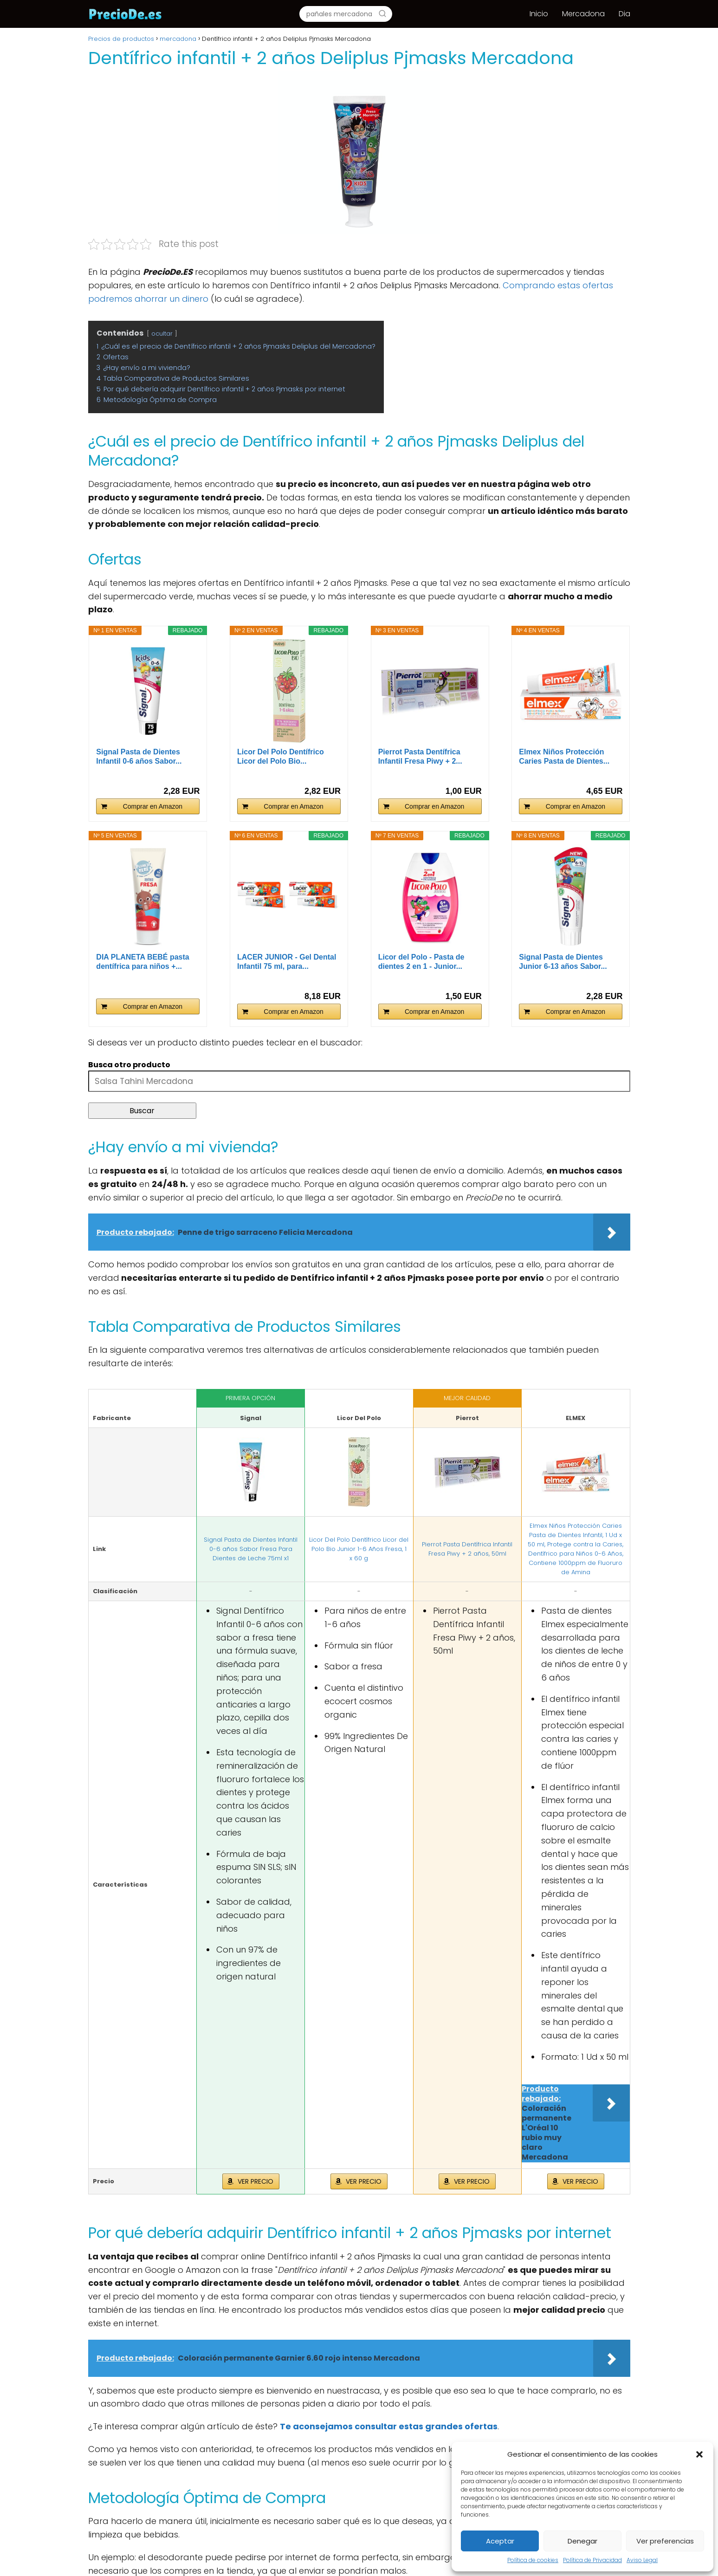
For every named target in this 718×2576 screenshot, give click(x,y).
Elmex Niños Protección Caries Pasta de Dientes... (564, 756)
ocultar (162, 333)
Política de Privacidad (592, 2560)
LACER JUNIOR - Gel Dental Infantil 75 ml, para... (286, 961)
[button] (699, 2454)
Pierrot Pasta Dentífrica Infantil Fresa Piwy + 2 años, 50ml (467, 1549)
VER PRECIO (255, 2181)
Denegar (582, 2541)
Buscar (142, 1110)
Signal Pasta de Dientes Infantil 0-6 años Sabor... (138, 756)
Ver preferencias (665, 2541)
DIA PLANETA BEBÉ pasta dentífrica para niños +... (142, 961)
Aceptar (500, 2541)
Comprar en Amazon (152, 806)
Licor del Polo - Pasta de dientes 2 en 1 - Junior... (421, 961)
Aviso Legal (642, 2560)
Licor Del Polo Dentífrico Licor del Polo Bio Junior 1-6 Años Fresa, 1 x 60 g (358, 1549)
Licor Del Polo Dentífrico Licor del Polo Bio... (280, 756)
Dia (624, 13)
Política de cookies (532, 2560)
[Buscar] (382, 13)
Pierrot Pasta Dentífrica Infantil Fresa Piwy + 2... (420, 756)
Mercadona (583, 13)
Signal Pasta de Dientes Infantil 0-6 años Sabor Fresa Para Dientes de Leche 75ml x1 (251, 1549)
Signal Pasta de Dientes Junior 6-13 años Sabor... (563, 961)
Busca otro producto (129, 1064)
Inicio (539, 13)
